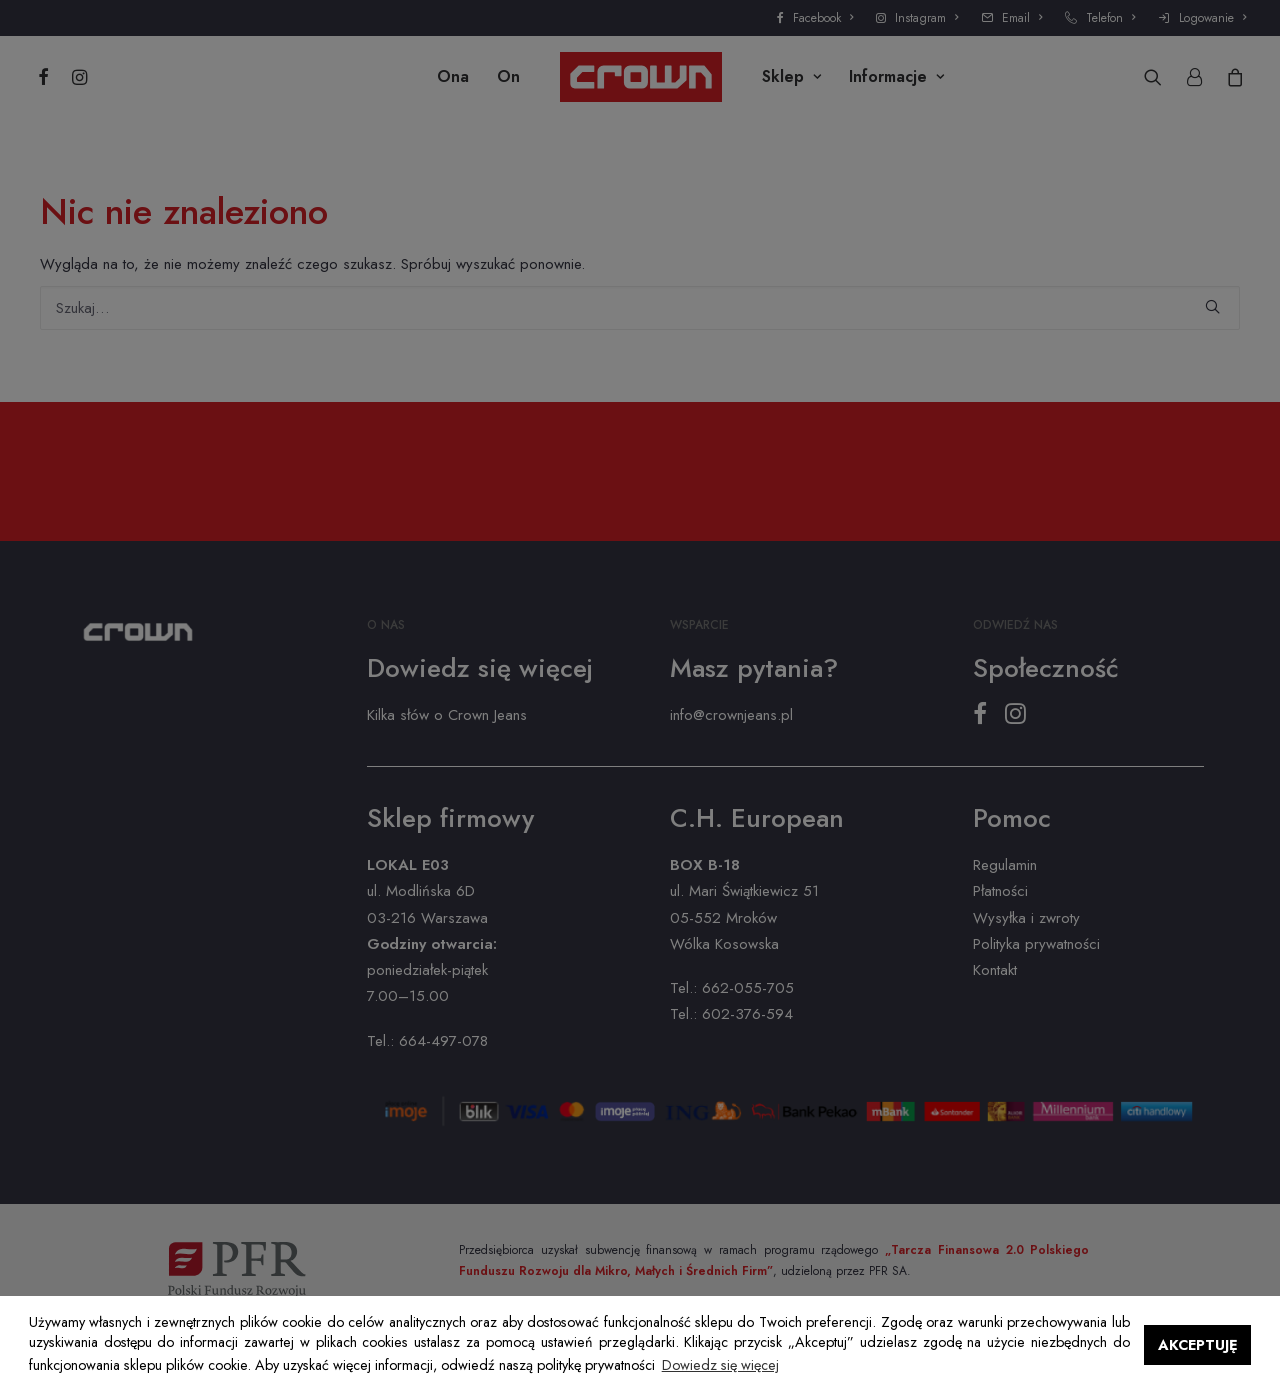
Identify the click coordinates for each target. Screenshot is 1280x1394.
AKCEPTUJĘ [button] (1198, 1345)
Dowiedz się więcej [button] (720, 1365)
